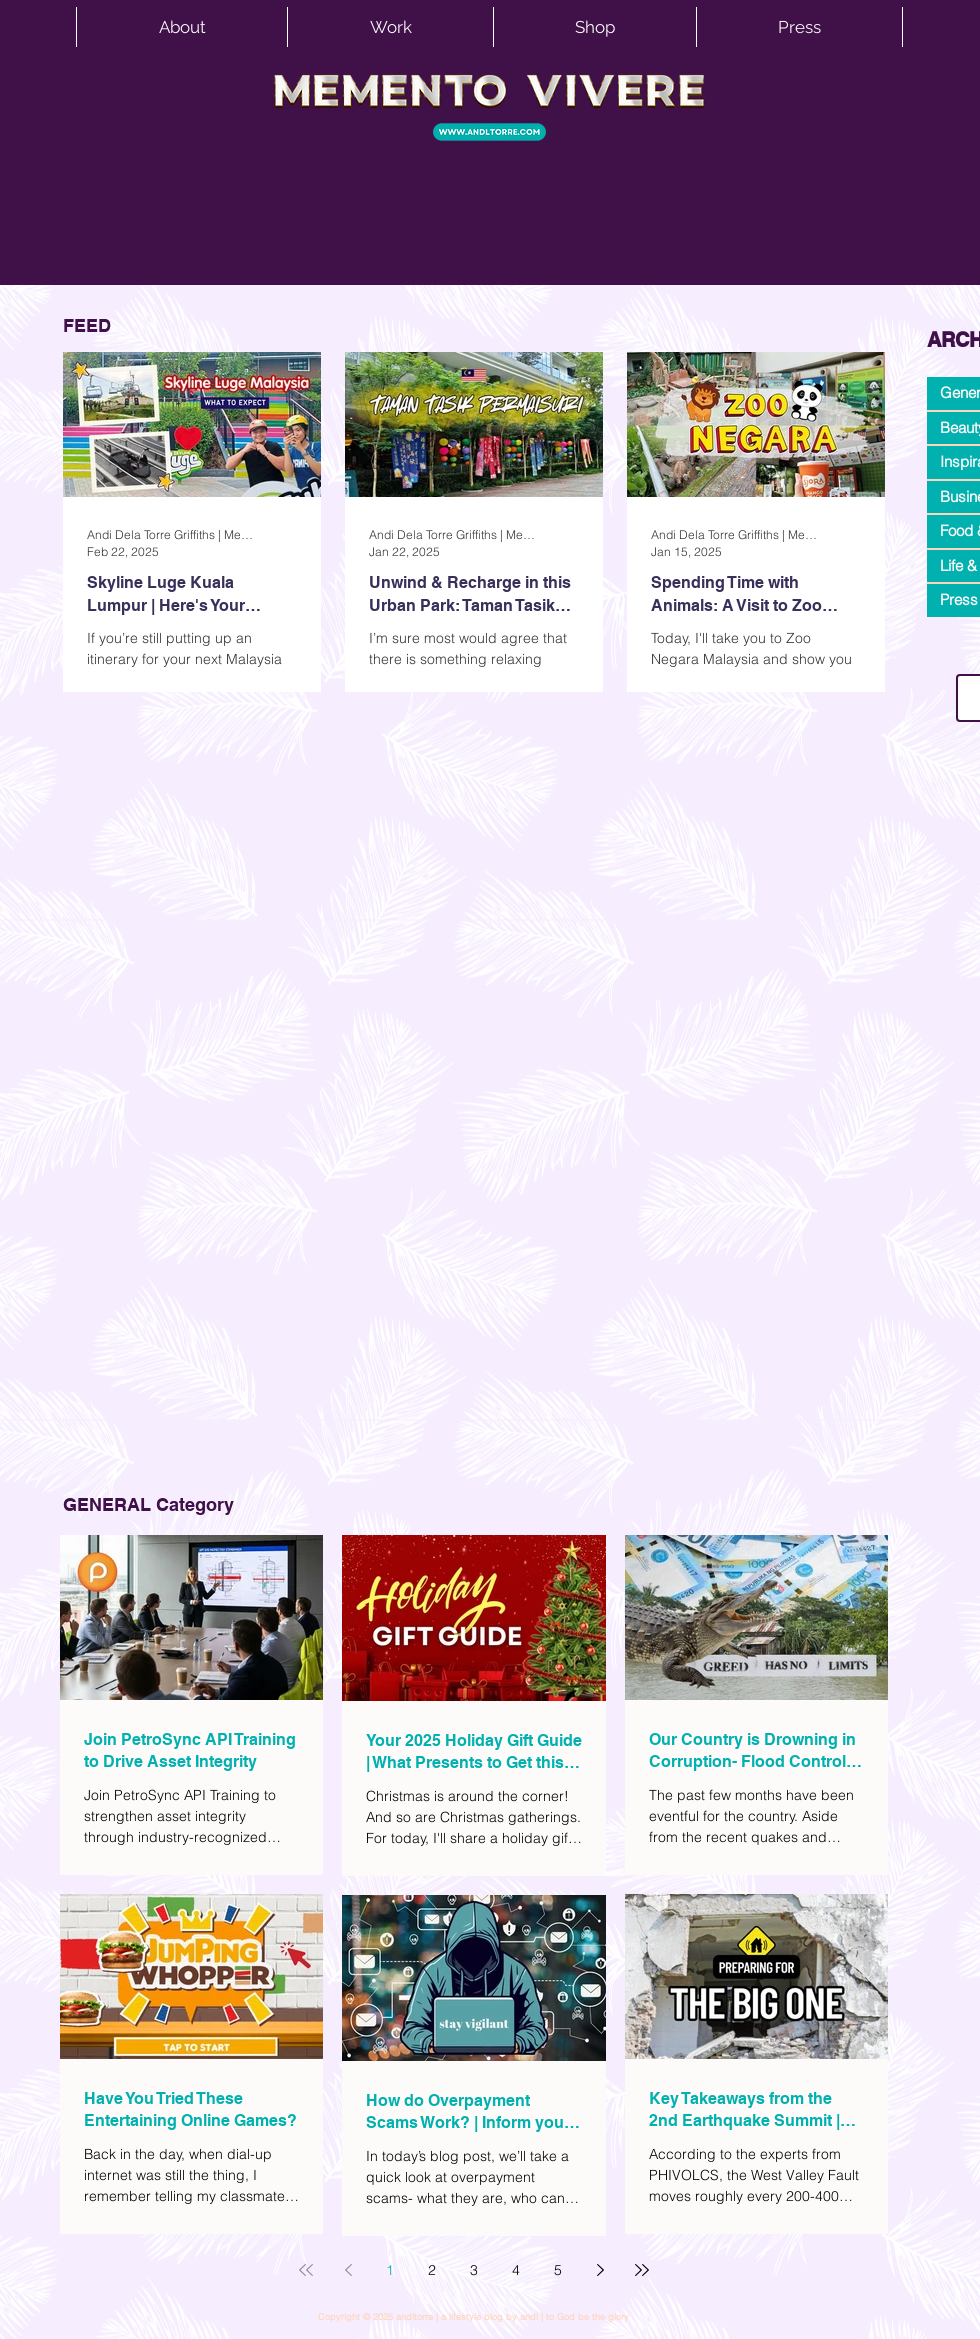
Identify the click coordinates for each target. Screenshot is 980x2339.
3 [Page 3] (474, 2270)
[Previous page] (348, 2270)
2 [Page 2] (432, 2270)
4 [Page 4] (516, 2270)
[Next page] (600, 2270)
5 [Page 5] (558, 2270)
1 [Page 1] (390, 2270)
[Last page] (642, 2270)
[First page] (306, 2270)
